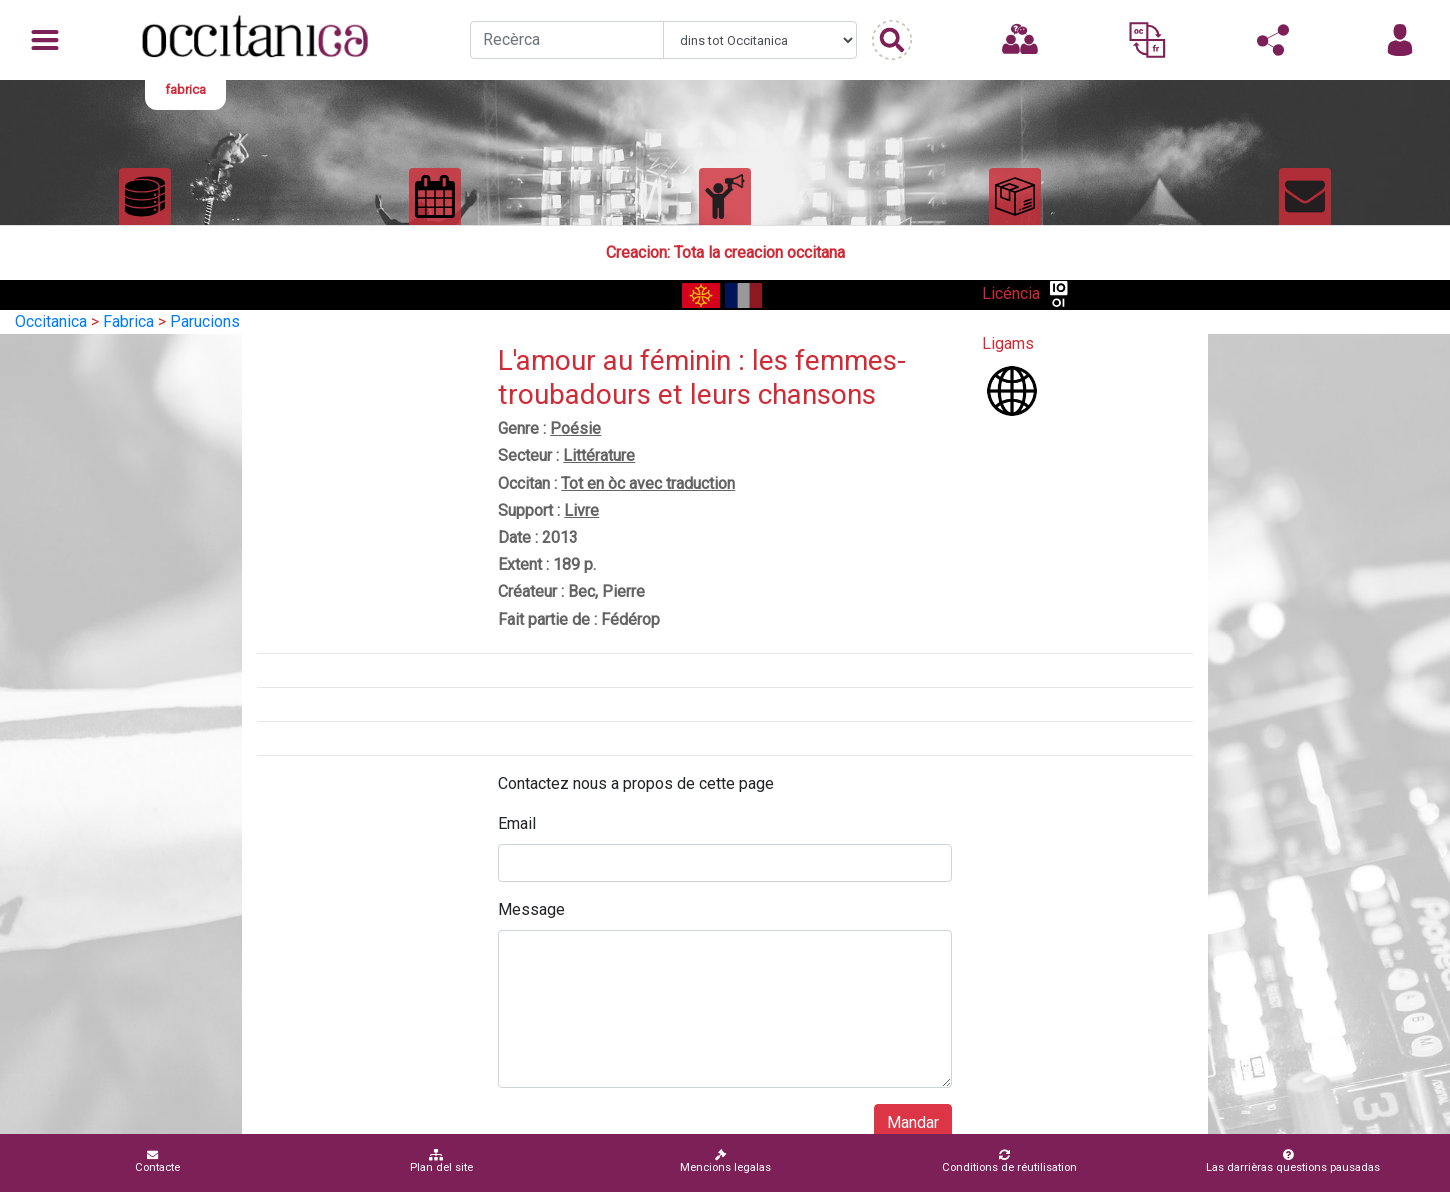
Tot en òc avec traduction (648, 483)
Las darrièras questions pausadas (1293, 1161)
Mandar (913, 1122)
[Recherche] (567, 40)
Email (517, 823)
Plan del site (441, 1161)
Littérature (599, 455)
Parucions (205, 321)
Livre (581, 510)
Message (531, 909)
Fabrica (128, 321)
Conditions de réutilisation (1009, 1161)
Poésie (575, 428)
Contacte (157, 1161)
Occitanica (51, 321)
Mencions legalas (725, 1161)
